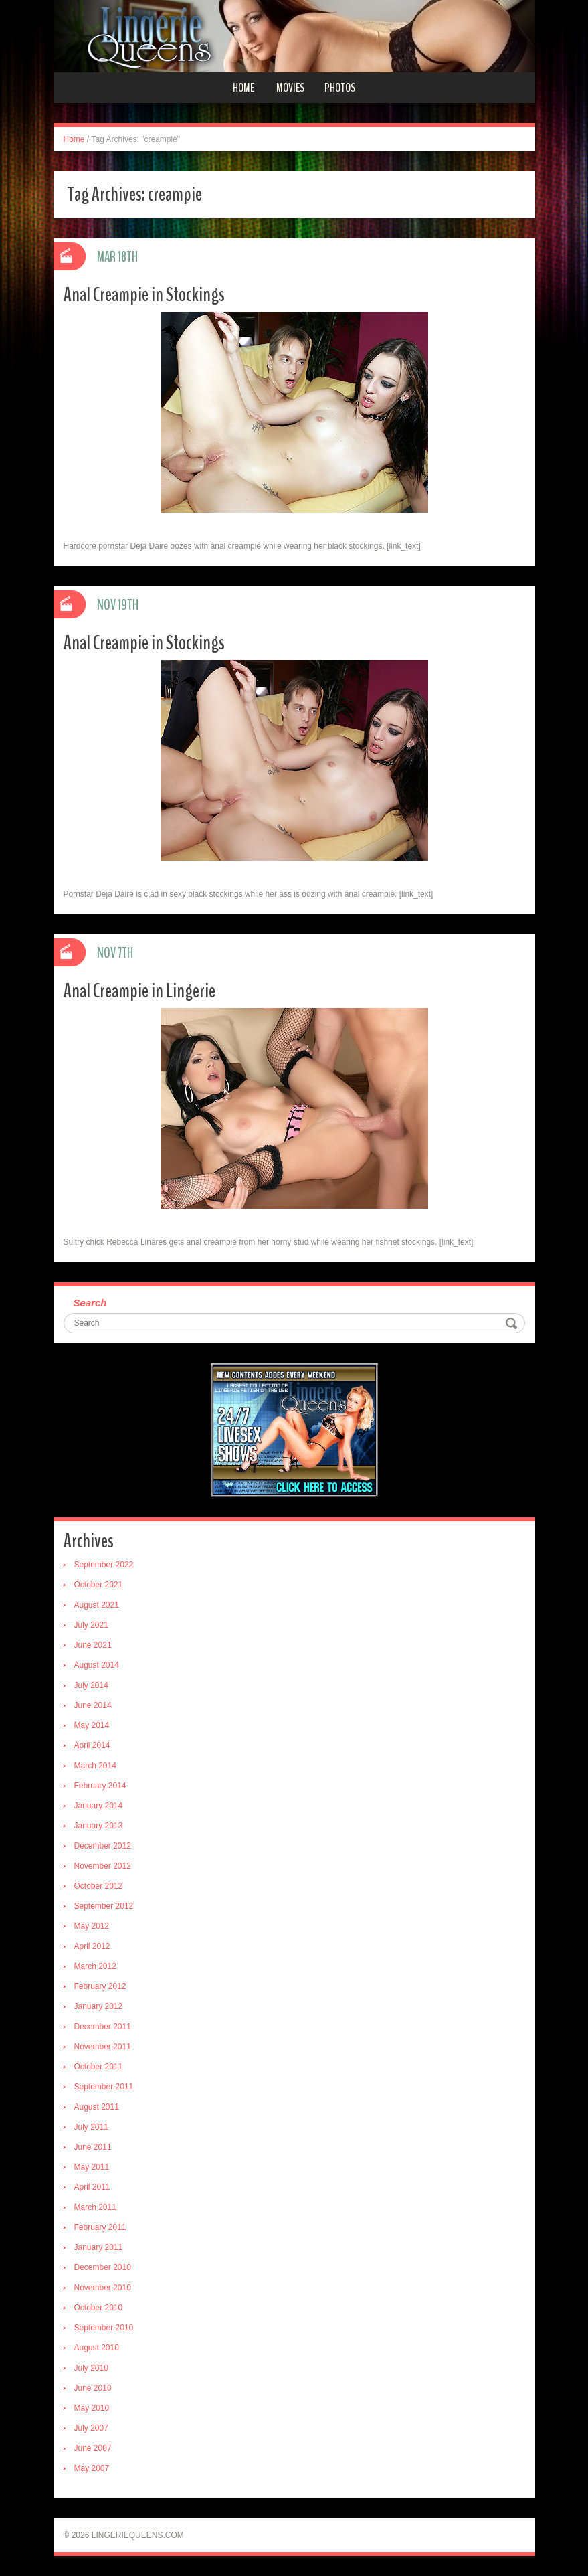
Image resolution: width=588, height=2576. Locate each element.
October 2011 (98, 2066)
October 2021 (98, 1585)
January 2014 (98, 1805)
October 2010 (98, 2307)
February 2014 (100, 1785)
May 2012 (92, 1926)
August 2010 (96, 2347)
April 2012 (92, 1946)
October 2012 (98, 1886)
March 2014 (95, 1765)
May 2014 (92, 1725)
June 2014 (93, 1705)
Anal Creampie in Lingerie (139, 991)
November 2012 (102, 1866)
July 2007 (91, 2428)
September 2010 (104, 2327)
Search (90, 1302)
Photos (339, 88)
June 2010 (93, 2388)
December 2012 (102, 1846)
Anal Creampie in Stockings (144, 295)
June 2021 (93, 1645)
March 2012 (95, 1966)
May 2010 (92, 2408)
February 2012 (100, 1986)
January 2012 (98, 2006)
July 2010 (91, 2368)
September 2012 (104, 1906)
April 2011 (92, 2187)
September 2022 (104, 1564)
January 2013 (98, 1825)
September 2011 (104, 2086)
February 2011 (100, 2227)
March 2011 (95, 2207)
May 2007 (92, 2468)
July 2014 (91, 1685)
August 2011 (96, 2107)
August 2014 (96, 1665)
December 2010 (102, 2267)
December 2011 (102, 2026)
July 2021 (91, 1625)
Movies (290, 88)
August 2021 (96, 1605)
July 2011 (91, 2127)
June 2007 (93, 2448)
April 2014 (92, 1745)
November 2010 (102, 2287)
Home (243, 88)
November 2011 (102, 2046)
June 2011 (93, 2147)
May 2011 (92, 2167)
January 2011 (98, 2247)
